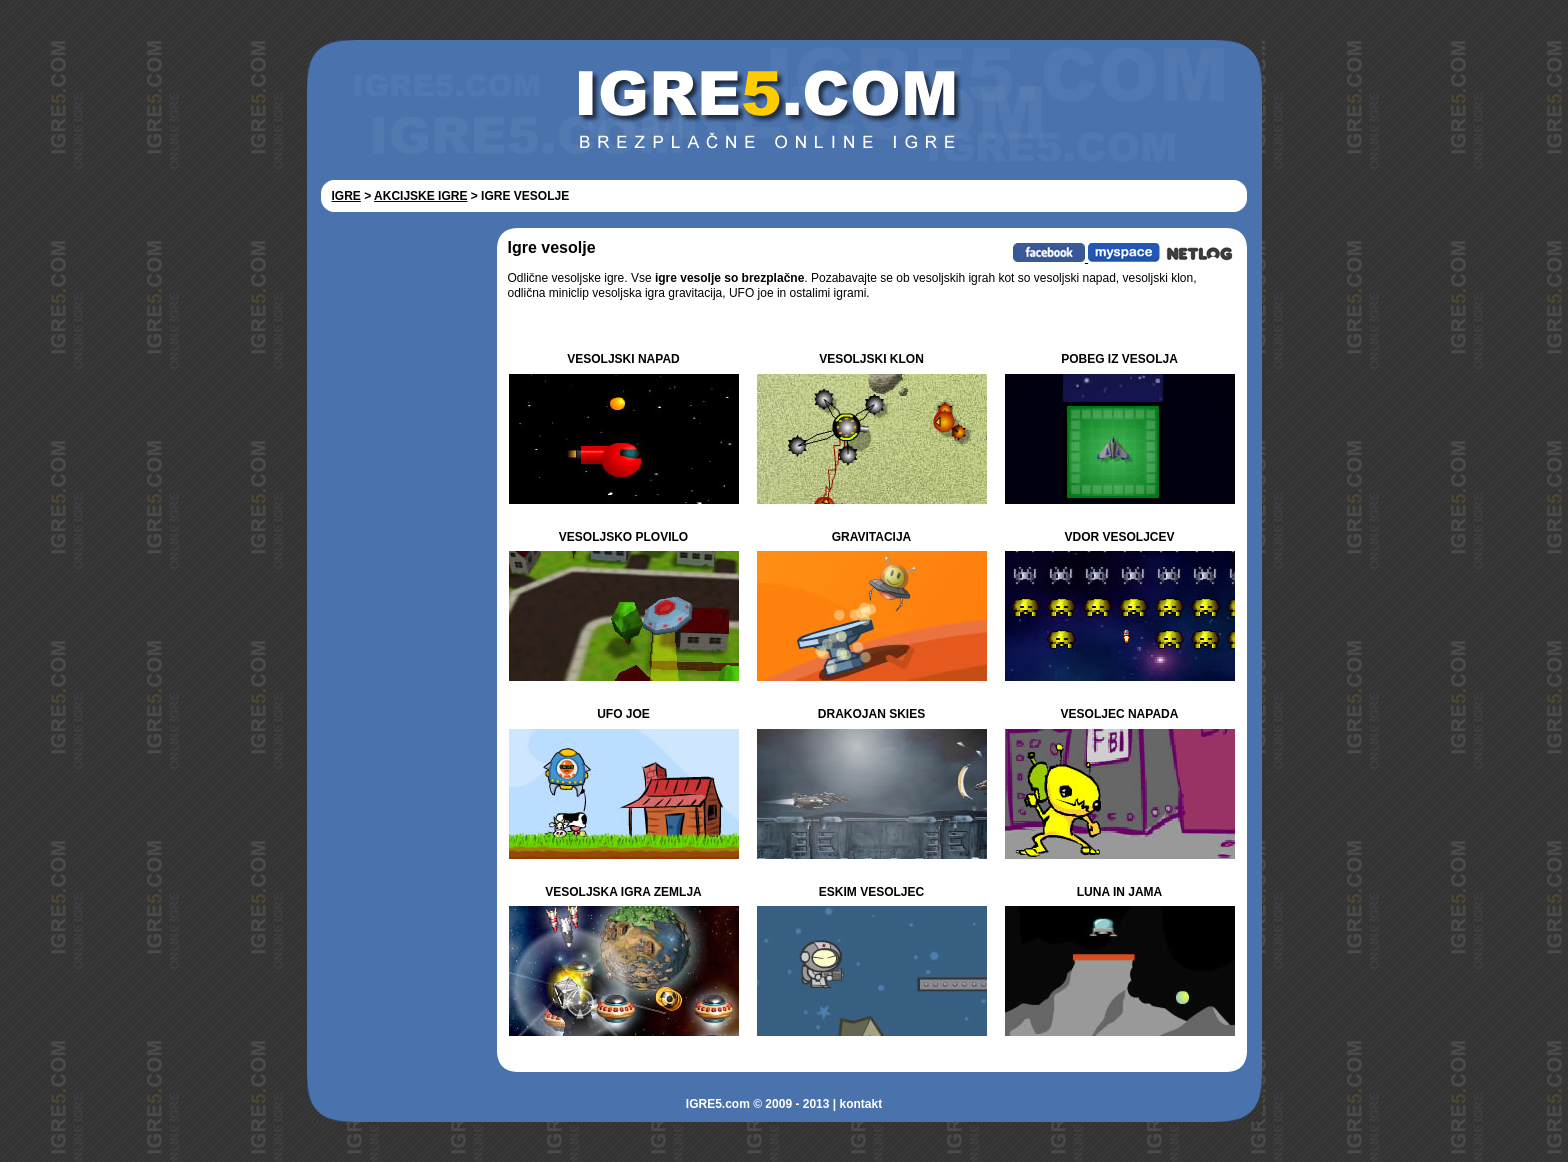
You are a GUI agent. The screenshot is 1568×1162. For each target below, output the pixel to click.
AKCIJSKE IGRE (420, 196)
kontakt (860, 1104)
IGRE (346, 196)
